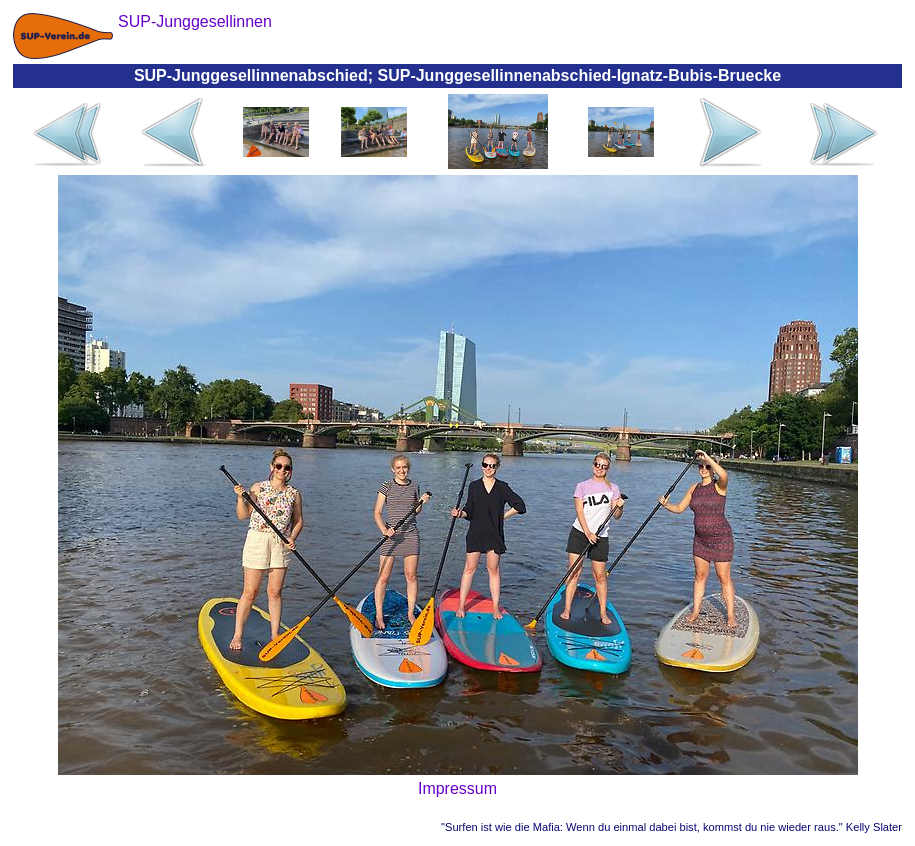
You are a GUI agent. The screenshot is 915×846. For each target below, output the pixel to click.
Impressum (457, 788)
